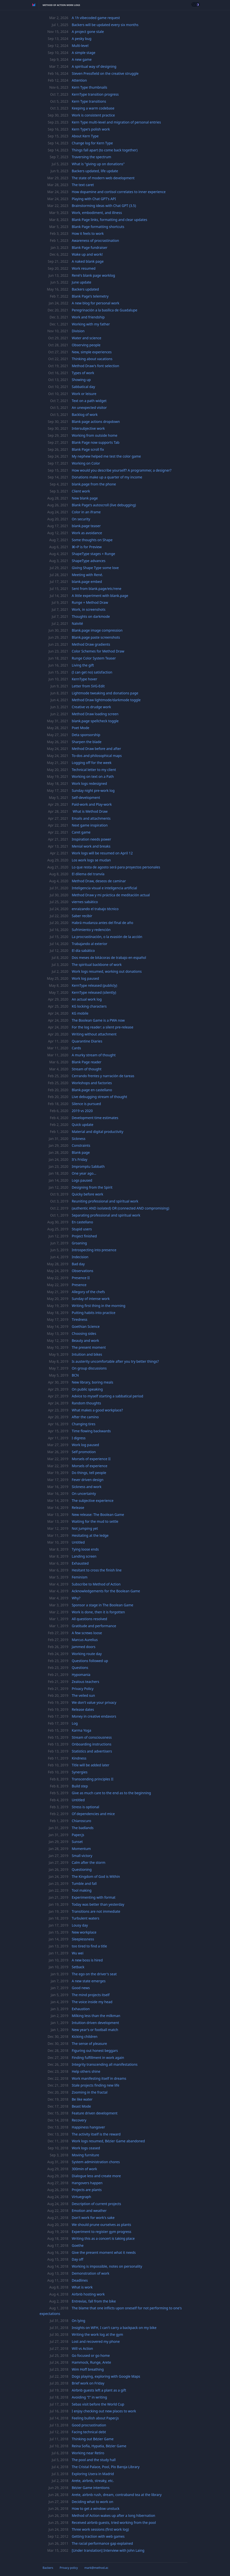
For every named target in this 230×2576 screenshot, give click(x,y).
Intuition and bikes (87, 1354)
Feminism (80, 1577)
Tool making (81, 1890)
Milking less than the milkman (96, 2015)
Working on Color (86, 463)
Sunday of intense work (91, 1298)
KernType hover (84, 679)
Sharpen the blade (86, 741)
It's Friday (79, 1159)
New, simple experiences (92, 352)
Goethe (78, 2245)
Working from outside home (94, 435)
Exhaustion (81, 2008)
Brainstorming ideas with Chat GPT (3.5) (104, 205)
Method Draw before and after (96, 748)
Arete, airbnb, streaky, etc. (93, 2480)
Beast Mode (81, 2106)
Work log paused (85, 978)
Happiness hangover (88, 2127)
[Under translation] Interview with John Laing (108, 2550)
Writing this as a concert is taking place (103, 2238)
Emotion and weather (89, 2210)
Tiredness (79, 1319)
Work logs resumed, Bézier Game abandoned (108, 2141)
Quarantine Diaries (87, 1041)
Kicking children (84, 2036)
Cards (76, 1048)
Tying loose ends (85, 1549)
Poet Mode (80, 727)
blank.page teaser (86, 525)
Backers (48, 2568)
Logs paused (82, 1180)
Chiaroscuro (81, 1820)
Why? (76, 1598)
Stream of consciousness (92, 1737)
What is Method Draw (89, 811)
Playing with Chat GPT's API (94, 198)
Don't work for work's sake (93, 2217)
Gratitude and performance (94, 1625)
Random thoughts (86, 1403)
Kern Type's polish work (91, 129)
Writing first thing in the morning (98, 1305)
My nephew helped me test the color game (106, 456)
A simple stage (83, 52)
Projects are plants (87, 2189)
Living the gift (83, 665)
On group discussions (89, 1368)
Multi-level (80, 45)
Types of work (83, 372)
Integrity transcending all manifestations (104, 2064)
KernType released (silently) (94, 992)
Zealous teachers (85, 1681)
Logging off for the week (91, 762)
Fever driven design (87, 1479)
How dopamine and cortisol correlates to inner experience (118, 191)
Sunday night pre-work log (93, 790)
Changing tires (83, 1424)
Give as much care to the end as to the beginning (111, 1792)
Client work (81, 491)
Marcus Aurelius (85, 1639)
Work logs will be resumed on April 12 (102, 853)
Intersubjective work (88, 428)
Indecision (80, 1256)
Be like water (82, 2099)
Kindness (79, 1758)
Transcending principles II (92, 1779)
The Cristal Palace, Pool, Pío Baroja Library (105, 2466)
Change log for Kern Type (92, 143)
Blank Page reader (86, 1062)
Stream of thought (87, 1069)
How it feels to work (88, 233)
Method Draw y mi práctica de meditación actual (111, 895)
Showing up (81, 379)
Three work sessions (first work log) (100, 2529)
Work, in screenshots (88, 609)
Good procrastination (89, 2425)
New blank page (85, 498)
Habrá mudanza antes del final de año (102, 922)
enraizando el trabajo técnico (95, 908)
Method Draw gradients (91, 644)
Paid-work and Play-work (92, 804)
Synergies (80, 1772)
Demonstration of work (90, 2273)
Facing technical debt (89, 2431)
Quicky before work (87, 1194)
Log (75, 1723)
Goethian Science (86, 1326)
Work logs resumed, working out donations (107, 971)
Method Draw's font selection (95, 365)
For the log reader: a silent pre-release (102, 1027)
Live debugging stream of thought (99, 1096)
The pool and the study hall (94, 2459)
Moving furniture (85, 2155)
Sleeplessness (83, 1939)
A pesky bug (81, 38)
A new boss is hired (87, 1960)
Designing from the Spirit (92, 1187)
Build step (80, 1786)
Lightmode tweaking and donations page (105, 693)
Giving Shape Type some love (95, 567)
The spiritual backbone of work (97, 964)
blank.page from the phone (94, 484)
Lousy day (80, 1925)
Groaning (79, 1243)
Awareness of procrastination (95, 240)
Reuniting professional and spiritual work (105, 1201)
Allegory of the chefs (88, 1291)
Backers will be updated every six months (105, 24)
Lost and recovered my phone (96, 2341)
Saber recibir (82, 915)
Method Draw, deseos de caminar (99, 881)
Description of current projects (96, 2203)
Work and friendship (88, 317)
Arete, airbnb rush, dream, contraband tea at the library (117, 2494)
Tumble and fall (84, 1883)
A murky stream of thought (94, 1055)
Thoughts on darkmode (91, 616)
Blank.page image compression (97, 630)
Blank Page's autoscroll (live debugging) (104, 505)
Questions (80, 1667)
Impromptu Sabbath (88, 1166)
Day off (77, 2259)
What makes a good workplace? (97, 1410)
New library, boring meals (92, 1382)
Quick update (82, 1124)
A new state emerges (88, 1981)
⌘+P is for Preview (87, 546)
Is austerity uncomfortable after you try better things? (115, 1361)
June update (81, 282)
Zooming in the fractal (89, 2092)
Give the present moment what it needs (104, 2252)
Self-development (86, 797)
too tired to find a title (89, 1946)
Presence (79, 1284)
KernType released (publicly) (94, 985)
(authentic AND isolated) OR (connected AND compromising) (120, 1208)
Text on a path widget (89, 400)
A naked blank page (88, 261)
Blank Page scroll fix (88, 449)
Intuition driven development (95, 2022)
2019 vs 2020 (82, 1110)
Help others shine (86, 2071)
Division (78, 330)
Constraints (81, 1145)
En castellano (82, 1222)
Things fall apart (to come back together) (104, 150)
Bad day (78, 1263)
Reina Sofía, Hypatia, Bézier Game (99, 2445)
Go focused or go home (91, 2355)
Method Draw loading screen (95, 713)
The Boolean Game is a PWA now (98, 1020)
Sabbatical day (83, 386)
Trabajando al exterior (89, 943)
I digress (79, 1438)
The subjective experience (92, 1500)
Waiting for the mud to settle (95, 1521)
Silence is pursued (86, 1103)
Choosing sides (84, 1333)
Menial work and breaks (91, 846)
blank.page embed (87, 581)
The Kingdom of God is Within (96, 1876)
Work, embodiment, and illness (97, 212)
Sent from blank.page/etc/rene (96, 588)
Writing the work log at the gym (97, 2334)
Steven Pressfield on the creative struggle (105, 73)
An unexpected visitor (89, 407)
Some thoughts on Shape (92, 539)
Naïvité (77, 623)
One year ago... (84, 1173)
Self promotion (84, 1451)
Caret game (81, 832)
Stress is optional (85, 1806)
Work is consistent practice (93, 115)
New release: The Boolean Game (98, 1514)
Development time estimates (95, 1117)
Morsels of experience (89, 1465)
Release (78, 1507)
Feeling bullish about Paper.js (95, 2418)
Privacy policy (69, 2568)
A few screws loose (87, 1632)
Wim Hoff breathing (88, 2369)
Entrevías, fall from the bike (94, 2301)
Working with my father (91, 324)
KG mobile (80, 1013)
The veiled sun (83, 1695)
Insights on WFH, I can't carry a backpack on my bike (114, 2327)
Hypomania (81, 1674)
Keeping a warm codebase (93, 108)
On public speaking (87, 1389)
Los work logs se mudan (91, 860)
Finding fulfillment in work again (98, 2057)
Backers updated (85, 289)
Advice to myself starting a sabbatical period (107, 1396)
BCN (75, 1375)
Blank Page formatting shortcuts (98, 226)
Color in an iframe (86, 512)
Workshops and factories (92, 1082)
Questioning (82, 1869)
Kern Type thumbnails (89, 87)
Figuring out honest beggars (95, 2050)
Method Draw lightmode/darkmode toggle (106, 699)
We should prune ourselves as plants (101, 2224)
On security (81, 519)
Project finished (84, 1236)
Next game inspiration (90, 825)
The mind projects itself (90, 1994)
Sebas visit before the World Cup (98, 2404)
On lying (78, 2320)
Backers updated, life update (95, 170)
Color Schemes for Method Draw (98, 651)
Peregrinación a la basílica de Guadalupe (104, 310)
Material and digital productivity (97, 1131)
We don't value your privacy (94, 1702)
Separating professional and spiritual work (106, 1215)
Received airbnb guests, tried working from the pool (114, 2522)
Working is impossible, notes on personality (107, 2266)
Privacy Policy (82, 1688)
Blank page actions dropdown (96, 421)
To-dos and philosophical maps (97, 755)
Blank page (81, 1152)
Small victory (82, 1855)
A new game (82, 59)
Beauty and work (85, 1340)
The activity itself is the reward (96, 2134)
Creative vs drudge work (91, 706)
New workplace (84, 1932)
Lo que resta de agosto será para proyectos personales (116, 867)
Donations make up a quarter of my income (107, 477)
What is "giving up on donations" (98, 163)
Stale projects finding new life (95, 2085)
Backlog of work (85, 414)
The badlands (82, 1827)
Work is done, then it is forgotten (98, 1612)
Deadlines (80, 2280)
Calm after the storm (88, 1862)
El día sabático (83, 950)
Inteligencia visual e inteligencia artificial (104, 888)
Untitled (78, 1542)
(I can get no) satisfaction (92, 672)
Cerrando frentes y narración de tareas (103, 1075)
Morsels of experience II (91, 1458)
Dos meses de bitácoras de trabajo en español (109, 957)
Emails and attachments (91, 818)
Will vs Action (82, 2348)
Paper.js (78, 1834)
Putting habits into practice (93, 1312)
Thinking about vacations (92, 358)
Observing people (86, 345)
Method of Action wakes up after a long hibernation (113, 2515)
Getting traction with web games (98, 2536)
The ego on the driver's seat (94, 1974)
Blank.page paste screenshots (96, 637)
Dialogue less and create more (96, 2175)
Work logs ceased (86, 2148)
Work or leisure (84, 393)
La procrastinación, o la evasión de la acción (107, 936)
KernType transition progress (95, 94)
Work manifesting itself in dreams (99, 2078)
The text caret (83, 184)
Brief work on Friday (88, 2383)
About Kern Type (85, 136)
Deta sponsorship (86, 734)
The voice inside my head (92, 2001)
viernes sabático (85, 901)
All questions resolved (89, 1618)
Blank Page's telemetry (90, 296)
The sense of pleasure (89, 2043)
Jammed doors (83, 1646)
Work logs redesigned (89, 783)
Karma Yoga (81, 1730)
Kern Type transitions (89, 101)
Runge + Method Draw (90, 602)
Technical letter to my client (94, 769)
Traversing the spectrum (91, 156)
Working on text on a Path (93, 776)
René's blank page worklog (93, 275)
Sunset (77, 1841)
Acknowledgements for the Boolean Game (106, 1591)
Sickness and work (86, 1486)
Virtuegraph (81, 2196)
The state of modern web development (103, 177)
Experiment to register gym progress (101, 2231)
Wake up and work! (87, 254)
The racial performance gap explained (102, 2543)
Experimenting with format (93, 1897)
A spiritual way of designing (94, 66)
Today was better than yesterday (98, 1904)
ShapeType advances (88, 560)
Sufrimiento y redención (91, 929)
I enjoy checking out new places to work (104, 2411)
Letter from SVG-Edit (88, 686)
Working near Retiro (88, 2452)
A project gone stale (88, 31)
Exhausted (80, 1563)
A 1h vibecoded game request (96, 17)
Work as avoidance (87, 532)
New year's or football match (95, 2029)
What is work (82, 2287)
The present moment (89, 1347)
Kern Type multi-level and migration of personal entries (116, 122)
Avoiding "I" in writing (89, 2397)
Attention (79, 80)
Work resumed (83, 268)
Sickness (78, 1138)
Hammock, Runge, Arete (91, 2362)
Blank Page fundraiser (89, 247)
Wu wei (77, 1953)
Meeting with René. (87, 574)
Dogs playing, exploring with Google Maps (106, 2376)
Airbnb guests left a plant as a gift (99, 2390)
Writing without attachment (94, 1034)
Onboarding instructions (91, 1744)
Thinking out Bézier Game (93, 2438)
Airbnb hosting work (88, 2294)
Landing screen (84, 1556)
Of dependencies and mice (93, 1813)
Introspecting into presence (94, 1249)
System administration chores (96, 2161)
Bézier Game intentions (90, 2487)
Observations (82, 1270)
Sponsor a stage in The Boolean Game (102, 1605)
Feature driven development (94, 2113)
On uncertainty (84, 1493)
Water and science (86, 338)
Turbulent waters (85, 1918)
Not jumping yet (85, 1528)
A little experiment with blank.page (100, 595)
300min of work (84, 2168)
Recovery (79, 2120)
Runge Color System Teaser (94, 658)
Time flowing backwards (91, 1431)
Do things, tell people (89, 1472)
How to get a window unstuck (95, 2508)
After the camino (85, 1416)
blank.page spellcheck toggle (95, 720)
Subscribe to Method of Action (96, 1584)
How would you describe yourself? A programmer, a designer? (121, 470)
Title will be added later (90, 1765)
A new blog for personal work (95, 303)
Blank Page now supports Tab (95, 442)
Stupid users (82, 1229)
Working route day (87, 1653)
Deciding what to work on (92, 2501)
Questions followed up (90, 1660)
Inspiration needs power (91, 839)
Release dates (83, 1709)
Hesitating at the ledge (90, 1535)
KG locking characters (89, 1006)
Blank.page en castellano (92, 1089)
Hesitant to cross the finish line (96, 1570)
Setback (78, 1966)
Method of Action (34, 5)
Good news (81, 1987)
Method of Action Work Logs (61, 5)
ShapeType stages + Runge (93, 553)
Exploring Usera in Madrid (93, 2473)
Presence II (81, 1277)
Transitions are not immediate (96, 1911)
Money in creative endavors (94, 1716)
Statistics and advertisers (92, 1751)
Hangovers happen (87, 2182)
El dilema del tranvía (88, 873)
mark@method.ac (96, 2568)
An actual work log (87, 999)
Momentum (81, 1848)
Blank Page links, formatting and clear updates (109, 219)
